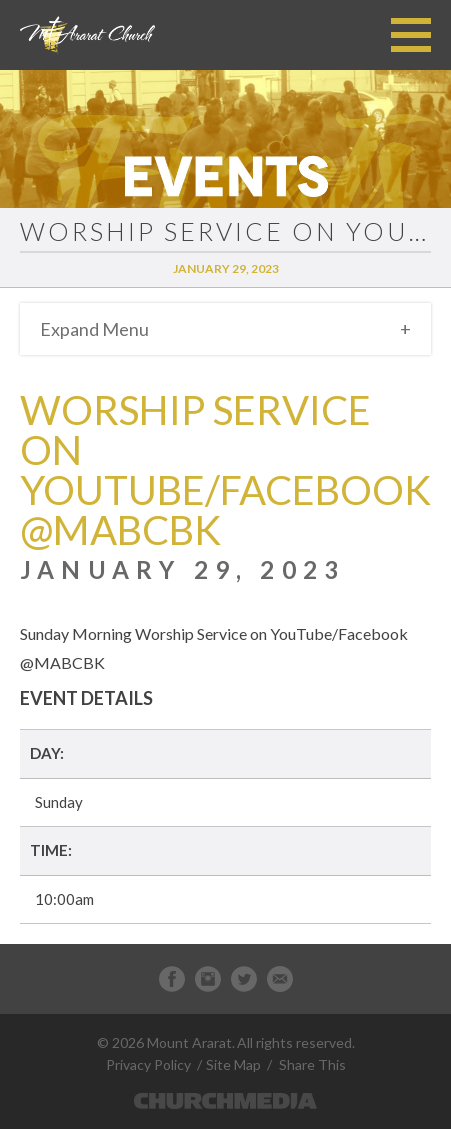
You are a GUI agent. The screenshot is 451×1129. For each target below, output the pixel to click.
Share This (312, 1064)
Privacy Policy (148, 1064)
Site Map (233, 1064)
